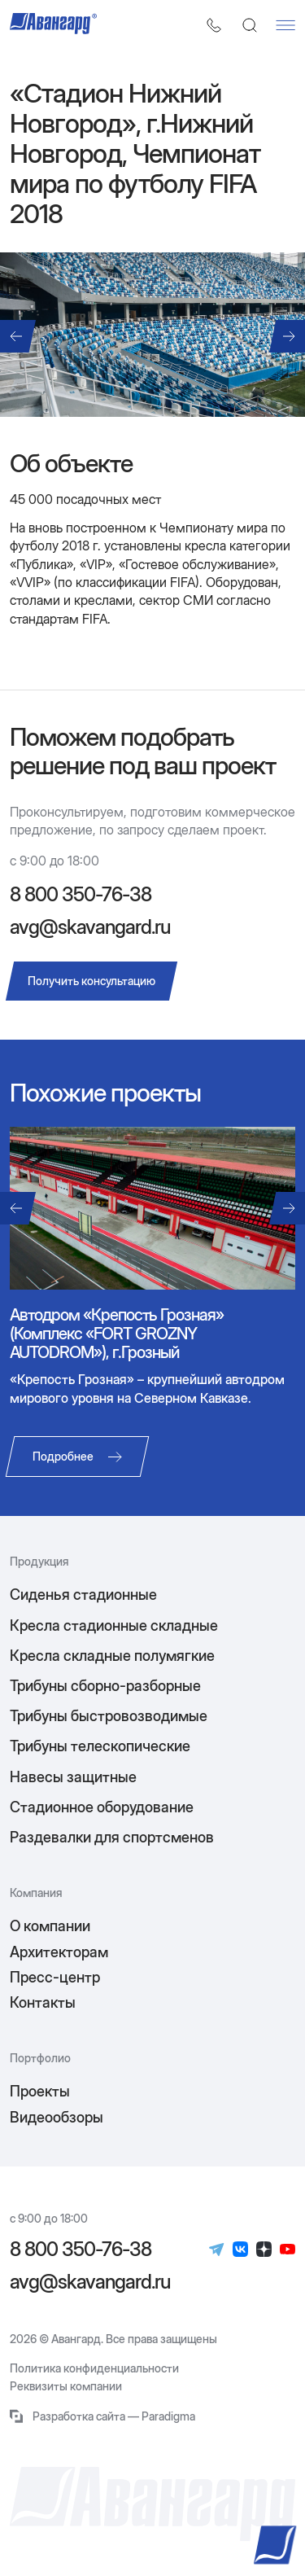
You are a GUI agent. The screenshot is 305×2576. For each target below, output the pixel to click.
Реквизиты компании (66, 2386)
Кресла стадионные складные (114, 1625)
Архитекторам (59, 1951)
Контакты (43, 2002)
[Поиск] (249, 25)
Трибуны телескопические (100, 1746)
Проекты (40, 2091)
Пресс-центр (55, 1977)
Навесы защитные (73, 1776)
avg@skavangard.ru (90, 927)
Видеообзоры (56, 2117)
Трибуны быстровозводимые (108, 1715)
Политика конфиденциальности (94, 2368)
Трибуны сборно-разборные (105, 1685)
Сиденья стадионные (83, 1594)
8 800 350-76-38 (80, 894)
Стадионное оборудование (102, 1807)
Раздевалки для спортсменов (112, 1837)
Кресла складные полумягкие (112, 1655)
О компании (50, 1925)
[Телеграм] (216, 2249)
